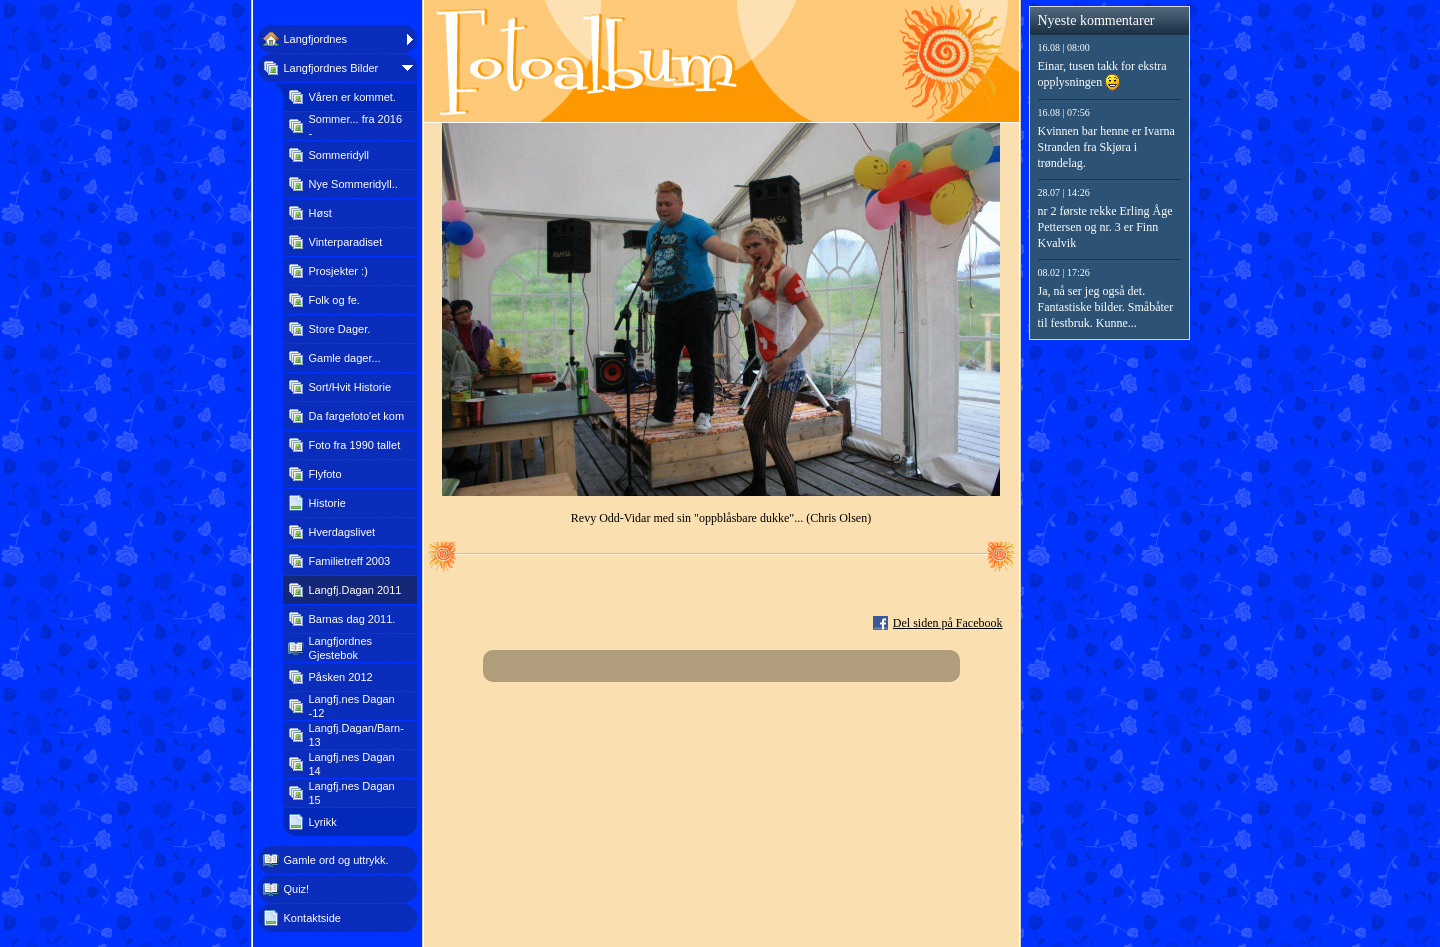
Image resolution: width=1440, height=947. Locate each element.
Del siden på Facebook (948, 623)
